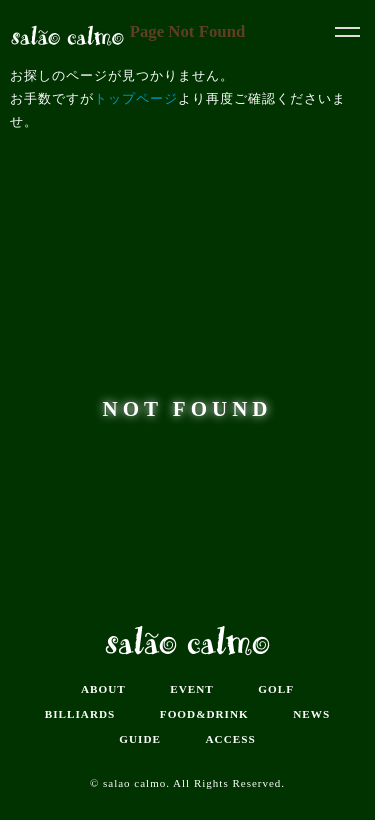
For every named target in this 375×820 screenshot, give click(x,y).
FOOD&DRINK (204, 714)
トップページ (136, 98)
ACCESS (231, 739)
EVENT (192, 689)
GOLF (276, 689)
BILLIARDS (80, 714)
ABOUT (103, 689)
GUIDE (140, 739)
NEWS (311, 714)
